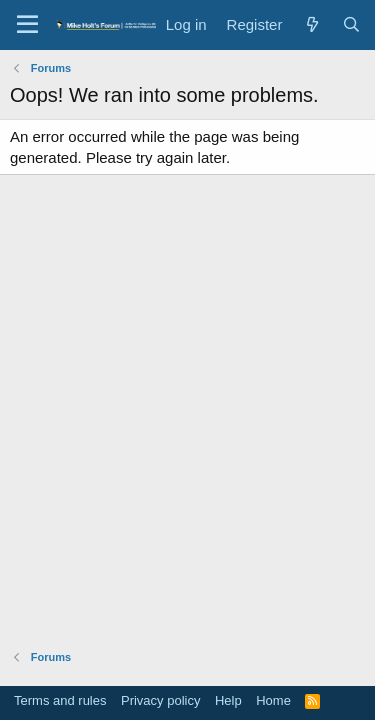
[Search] (351, 24)
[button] (27, 25)
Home (273, 700)
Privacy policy (160, 700)
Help (228, 700)
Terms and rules (60, 700)
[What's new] (311, 24)
